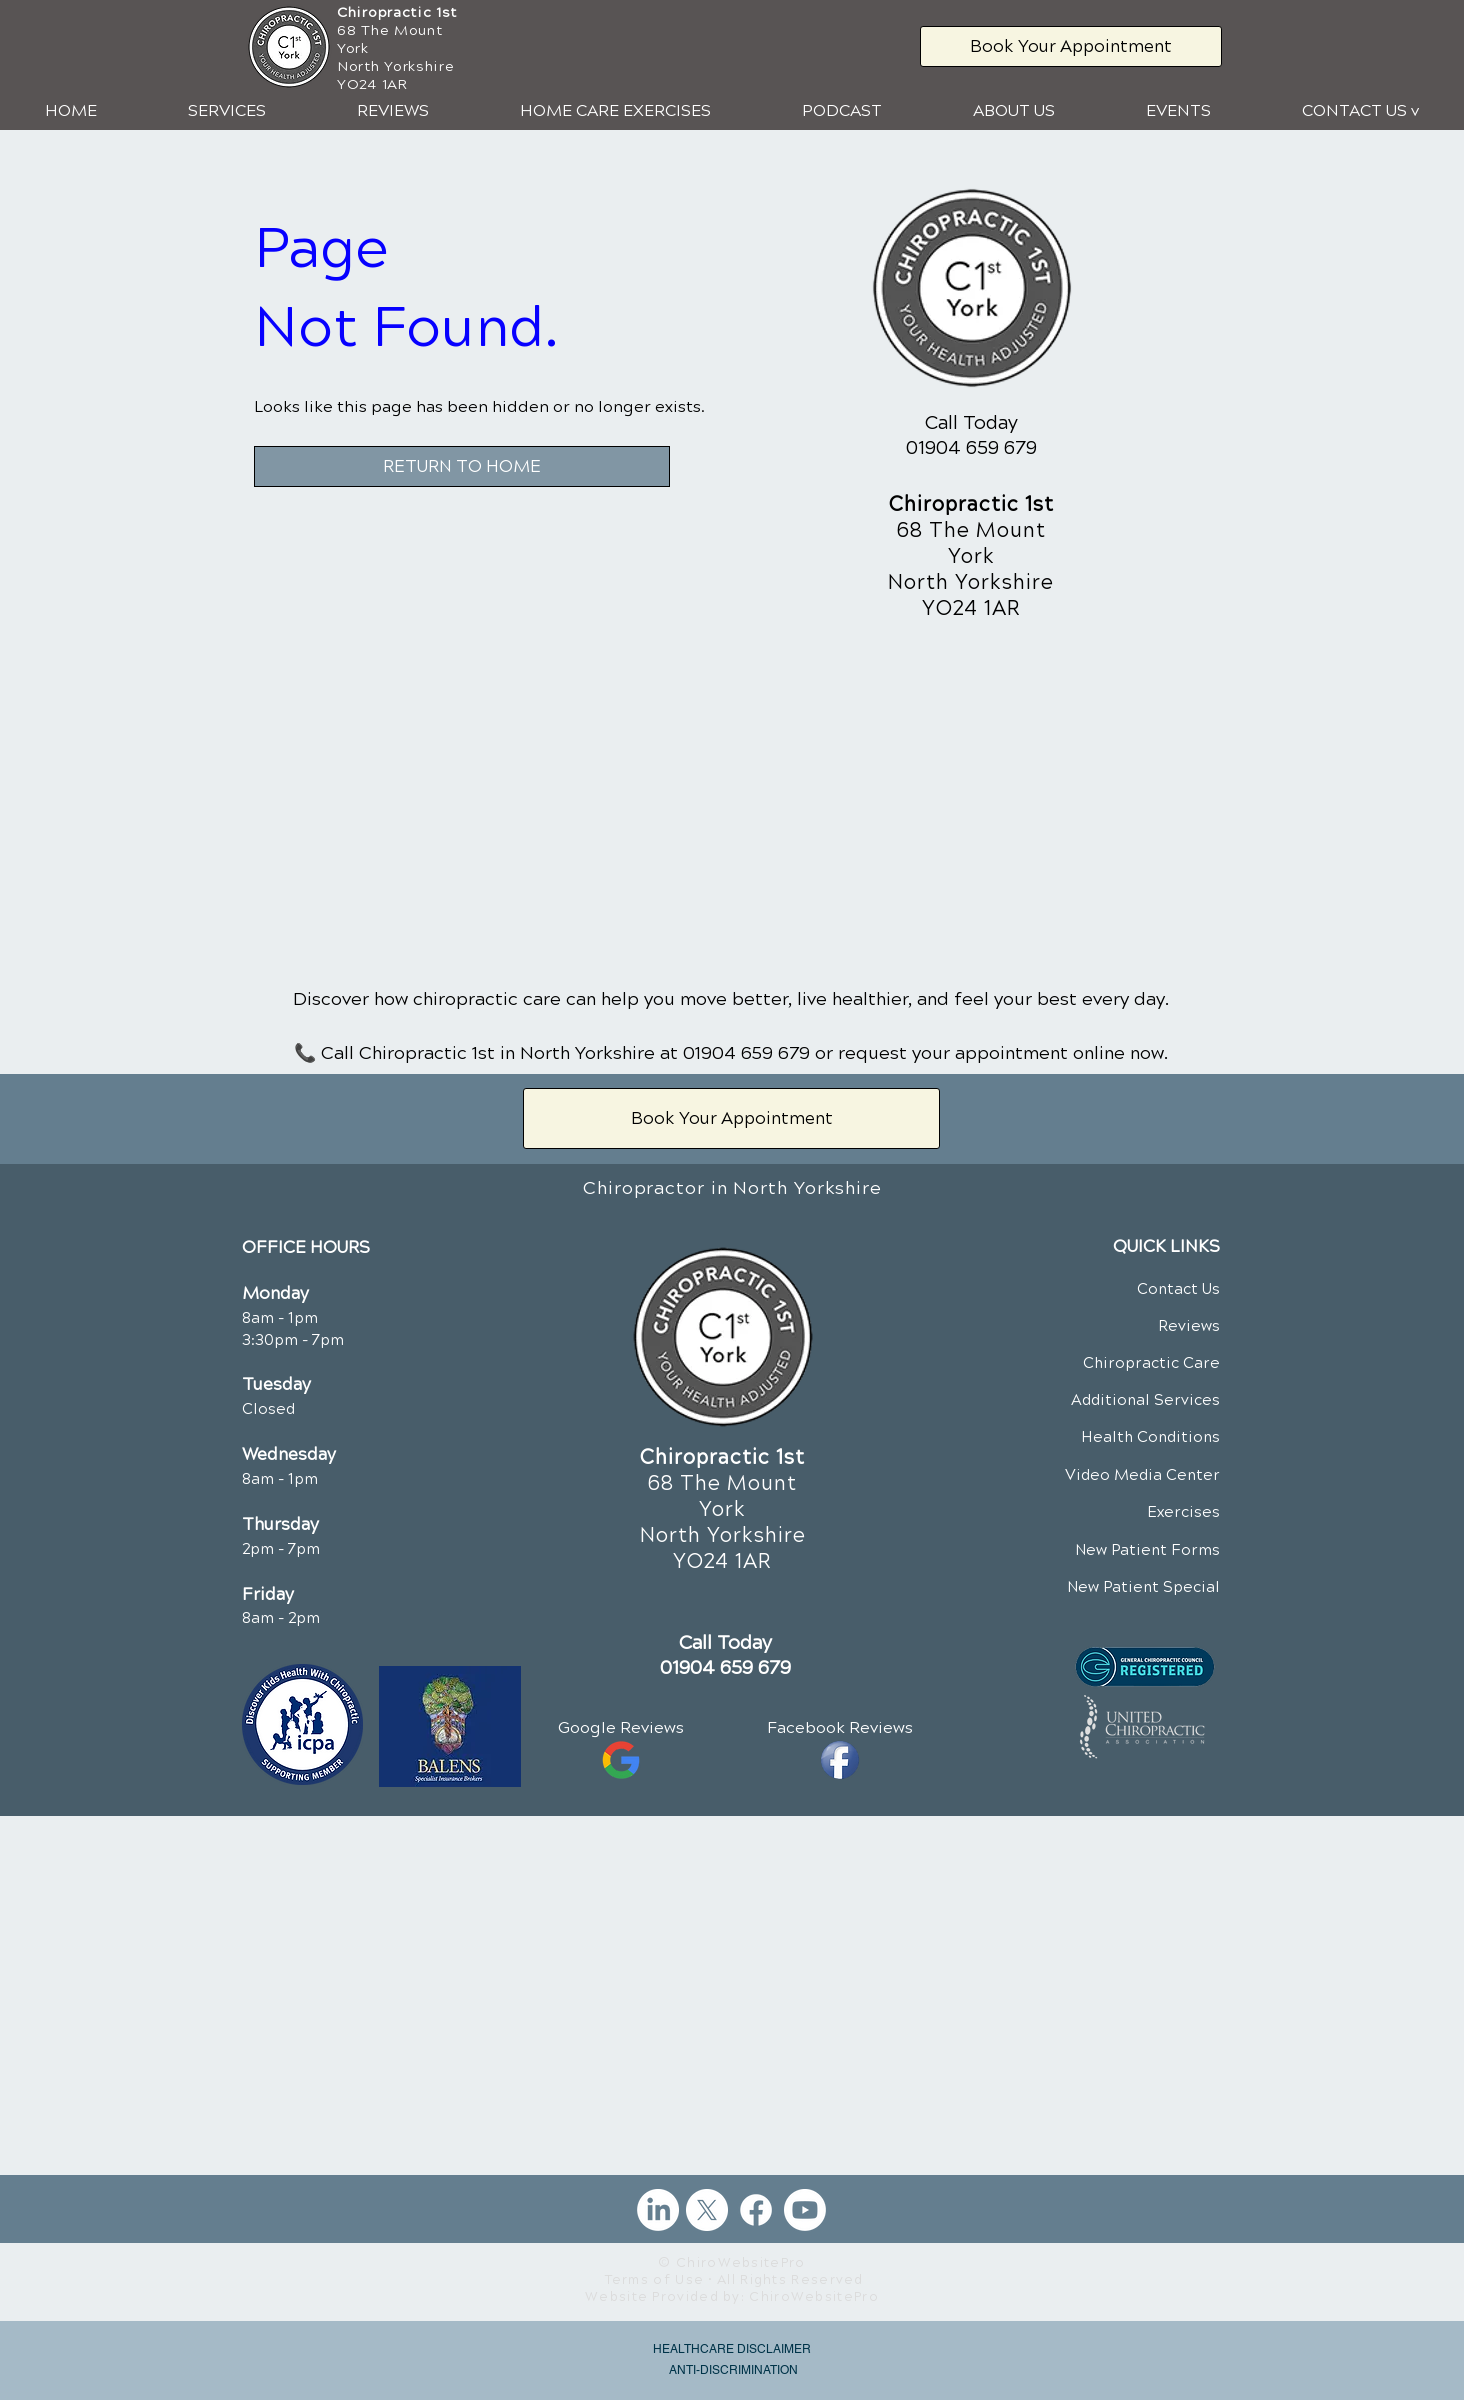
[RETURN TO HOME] (462, 466)
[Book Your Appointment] (1071, 46)
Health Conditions (1150, 1437)
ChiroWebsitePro (814, 2297)
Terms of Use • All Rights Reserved (734, 2280)
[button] (226, 111)
